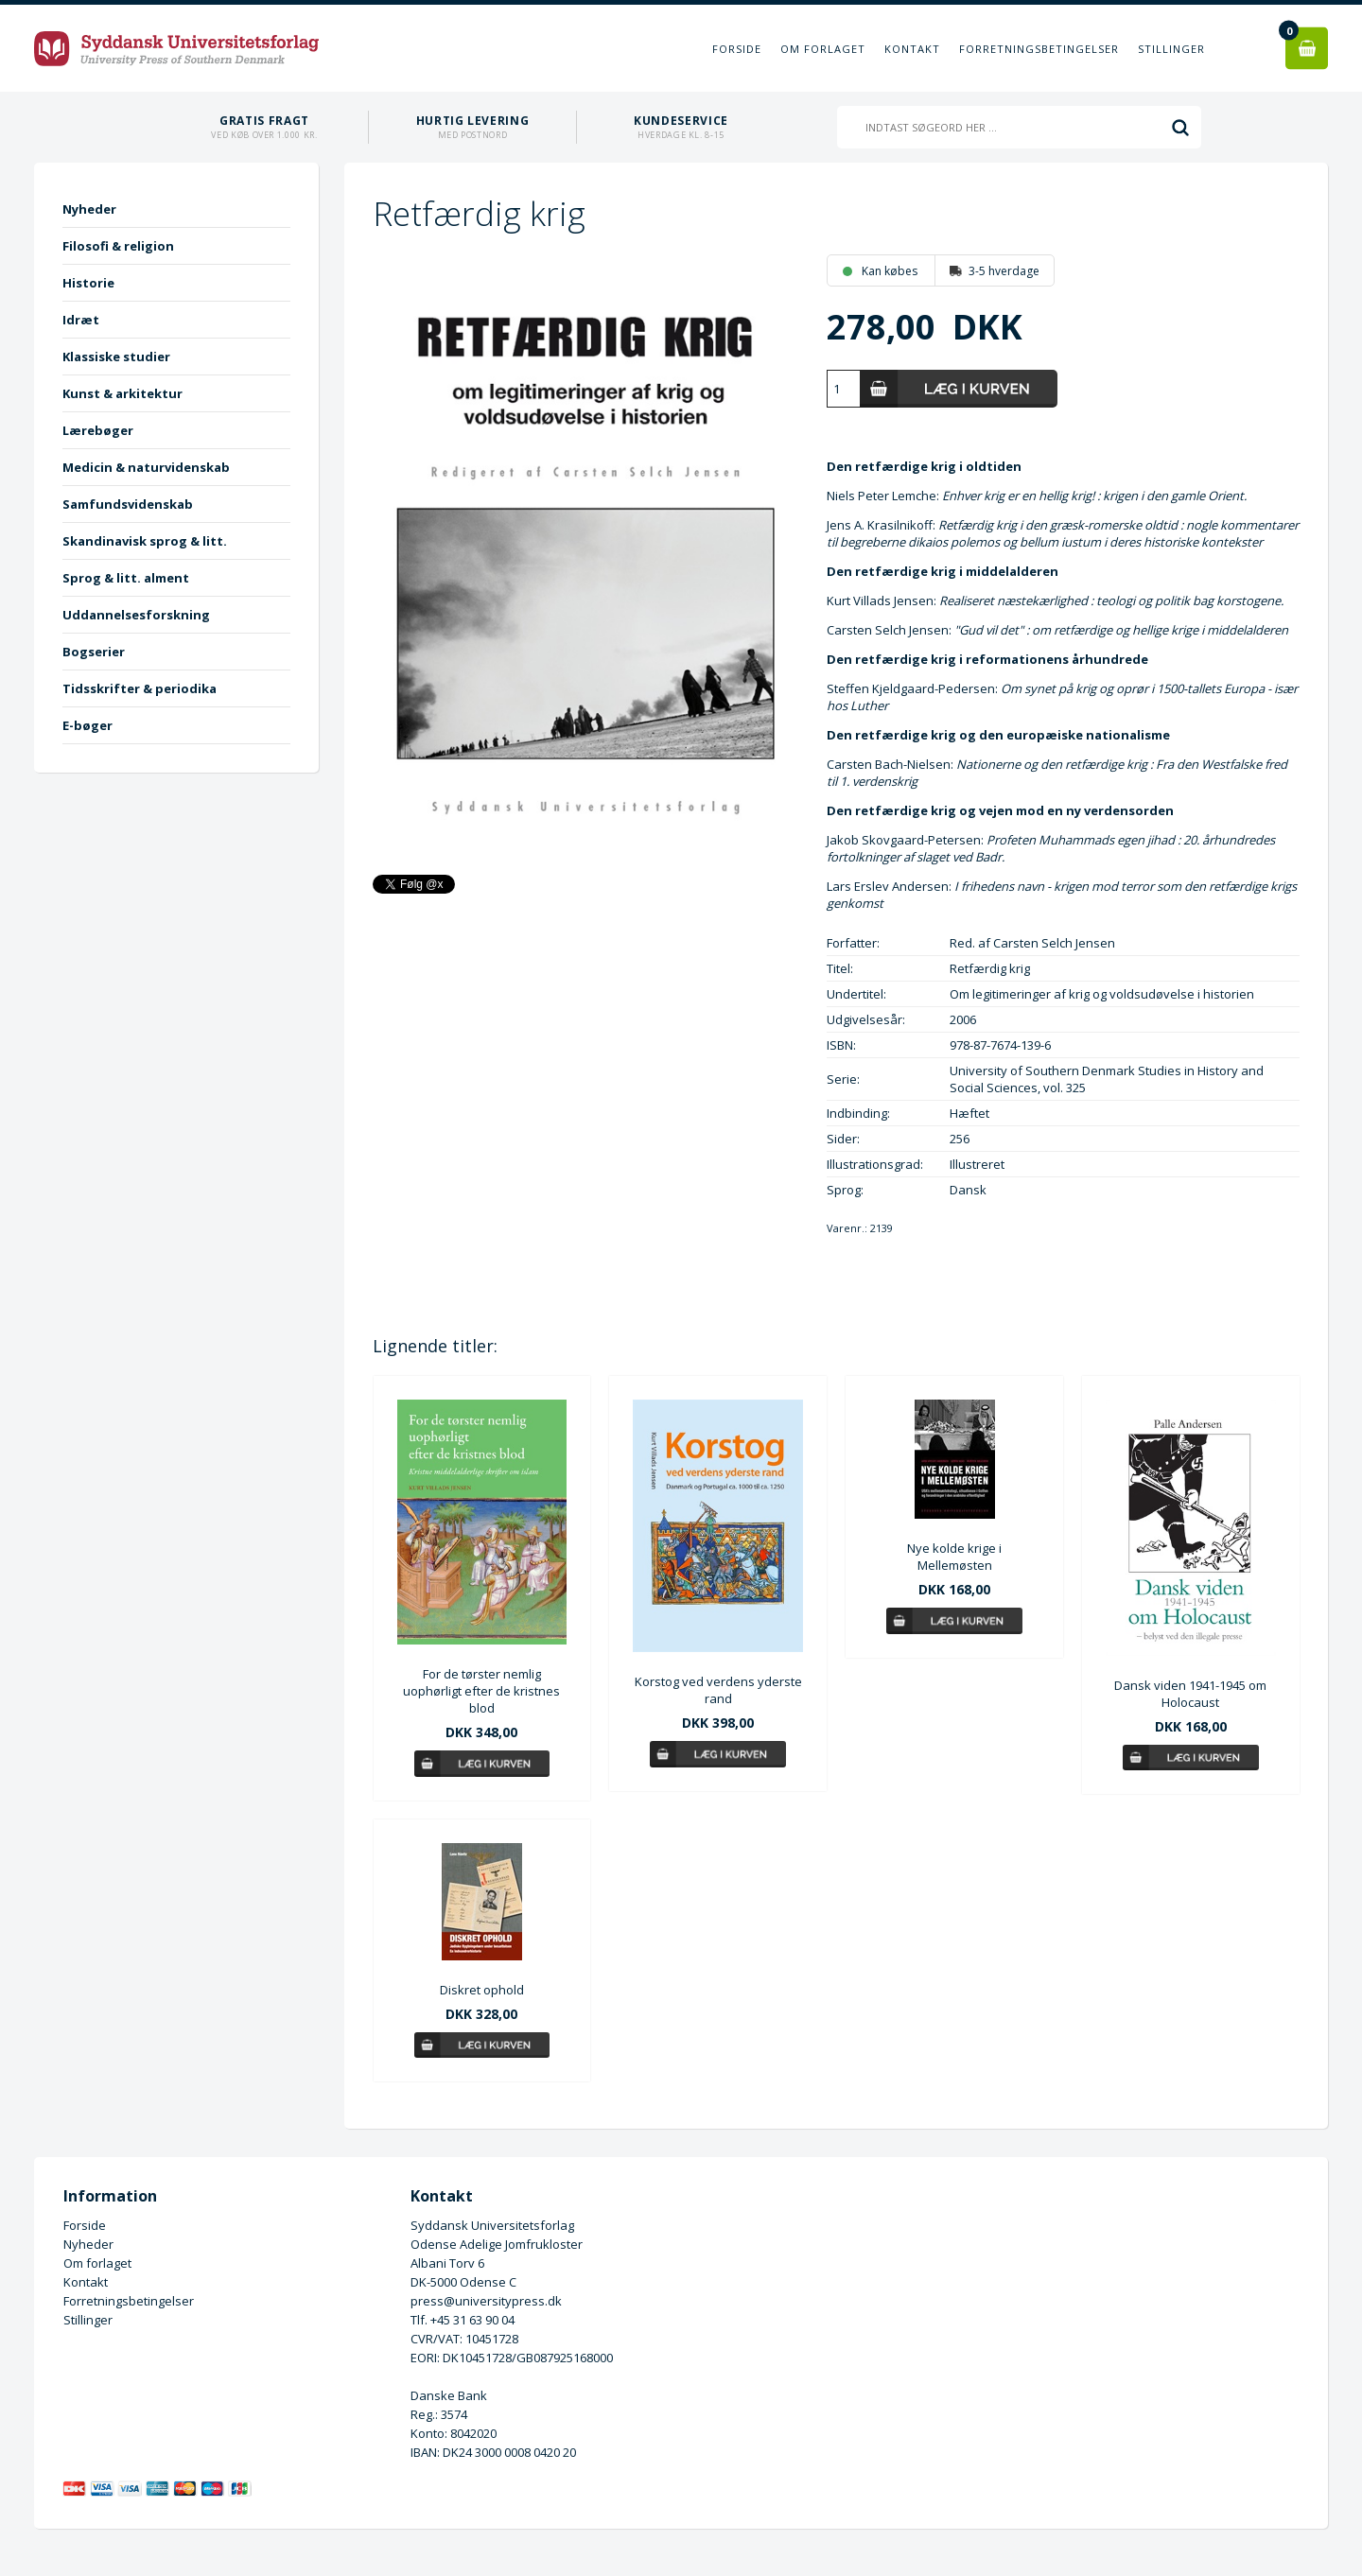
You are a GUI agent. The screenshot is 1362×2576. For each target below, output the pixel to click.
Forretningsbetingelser (1039, 49)
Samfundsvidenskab (127, 504)
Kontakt (912, 49)
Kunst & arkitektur (122, 393)
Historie (88, 282)
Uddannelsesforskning (136, 614)
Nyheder (89, 209)
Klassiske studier (116, 356)
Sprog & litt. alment (125, 577)
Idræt (80, 319)
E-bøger (87, 725)
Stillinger (1171, 49)
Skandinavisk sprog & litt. (144, 540)
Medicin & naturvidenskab (146, 467)
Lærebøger (97, 430)
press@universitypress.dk (486, 2300)
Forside (736, 49)
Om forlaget (822, 49)
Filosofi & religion (118, 245)
